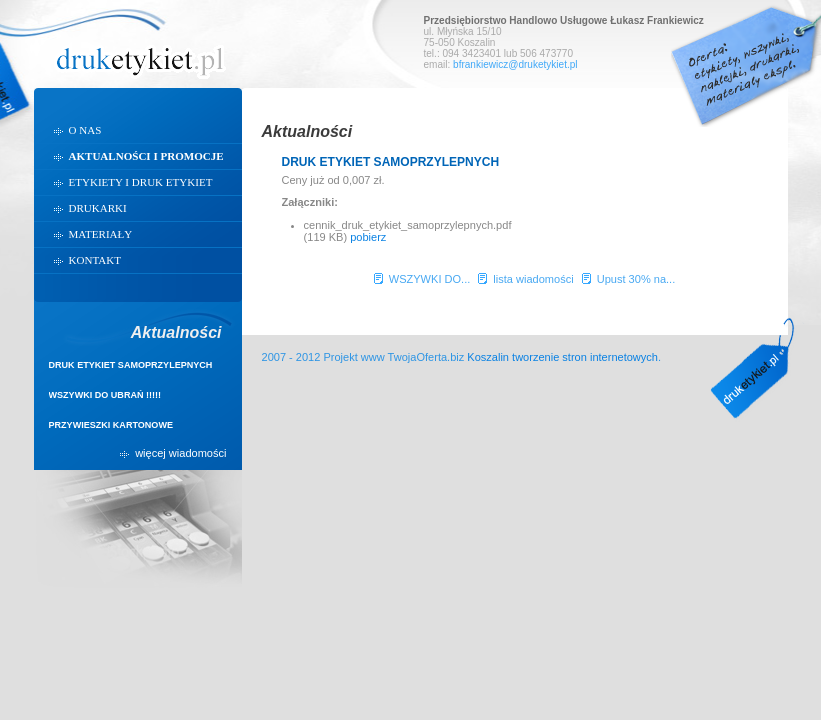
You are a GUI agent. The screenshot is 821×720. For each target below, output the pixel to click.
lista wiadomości (533, 279)
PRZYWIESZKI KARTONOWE (111, 425)
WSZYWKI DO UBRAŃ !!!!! (105, 395)
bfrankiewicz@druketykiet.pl (515, 64)
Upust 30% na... (636, 279)
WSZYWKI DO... (430, 279)
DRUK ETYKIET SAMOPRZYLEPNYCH (131, 365)
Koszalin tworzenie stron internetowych (562, 357)
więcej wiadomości (180, 454)
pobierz (368, 237)
